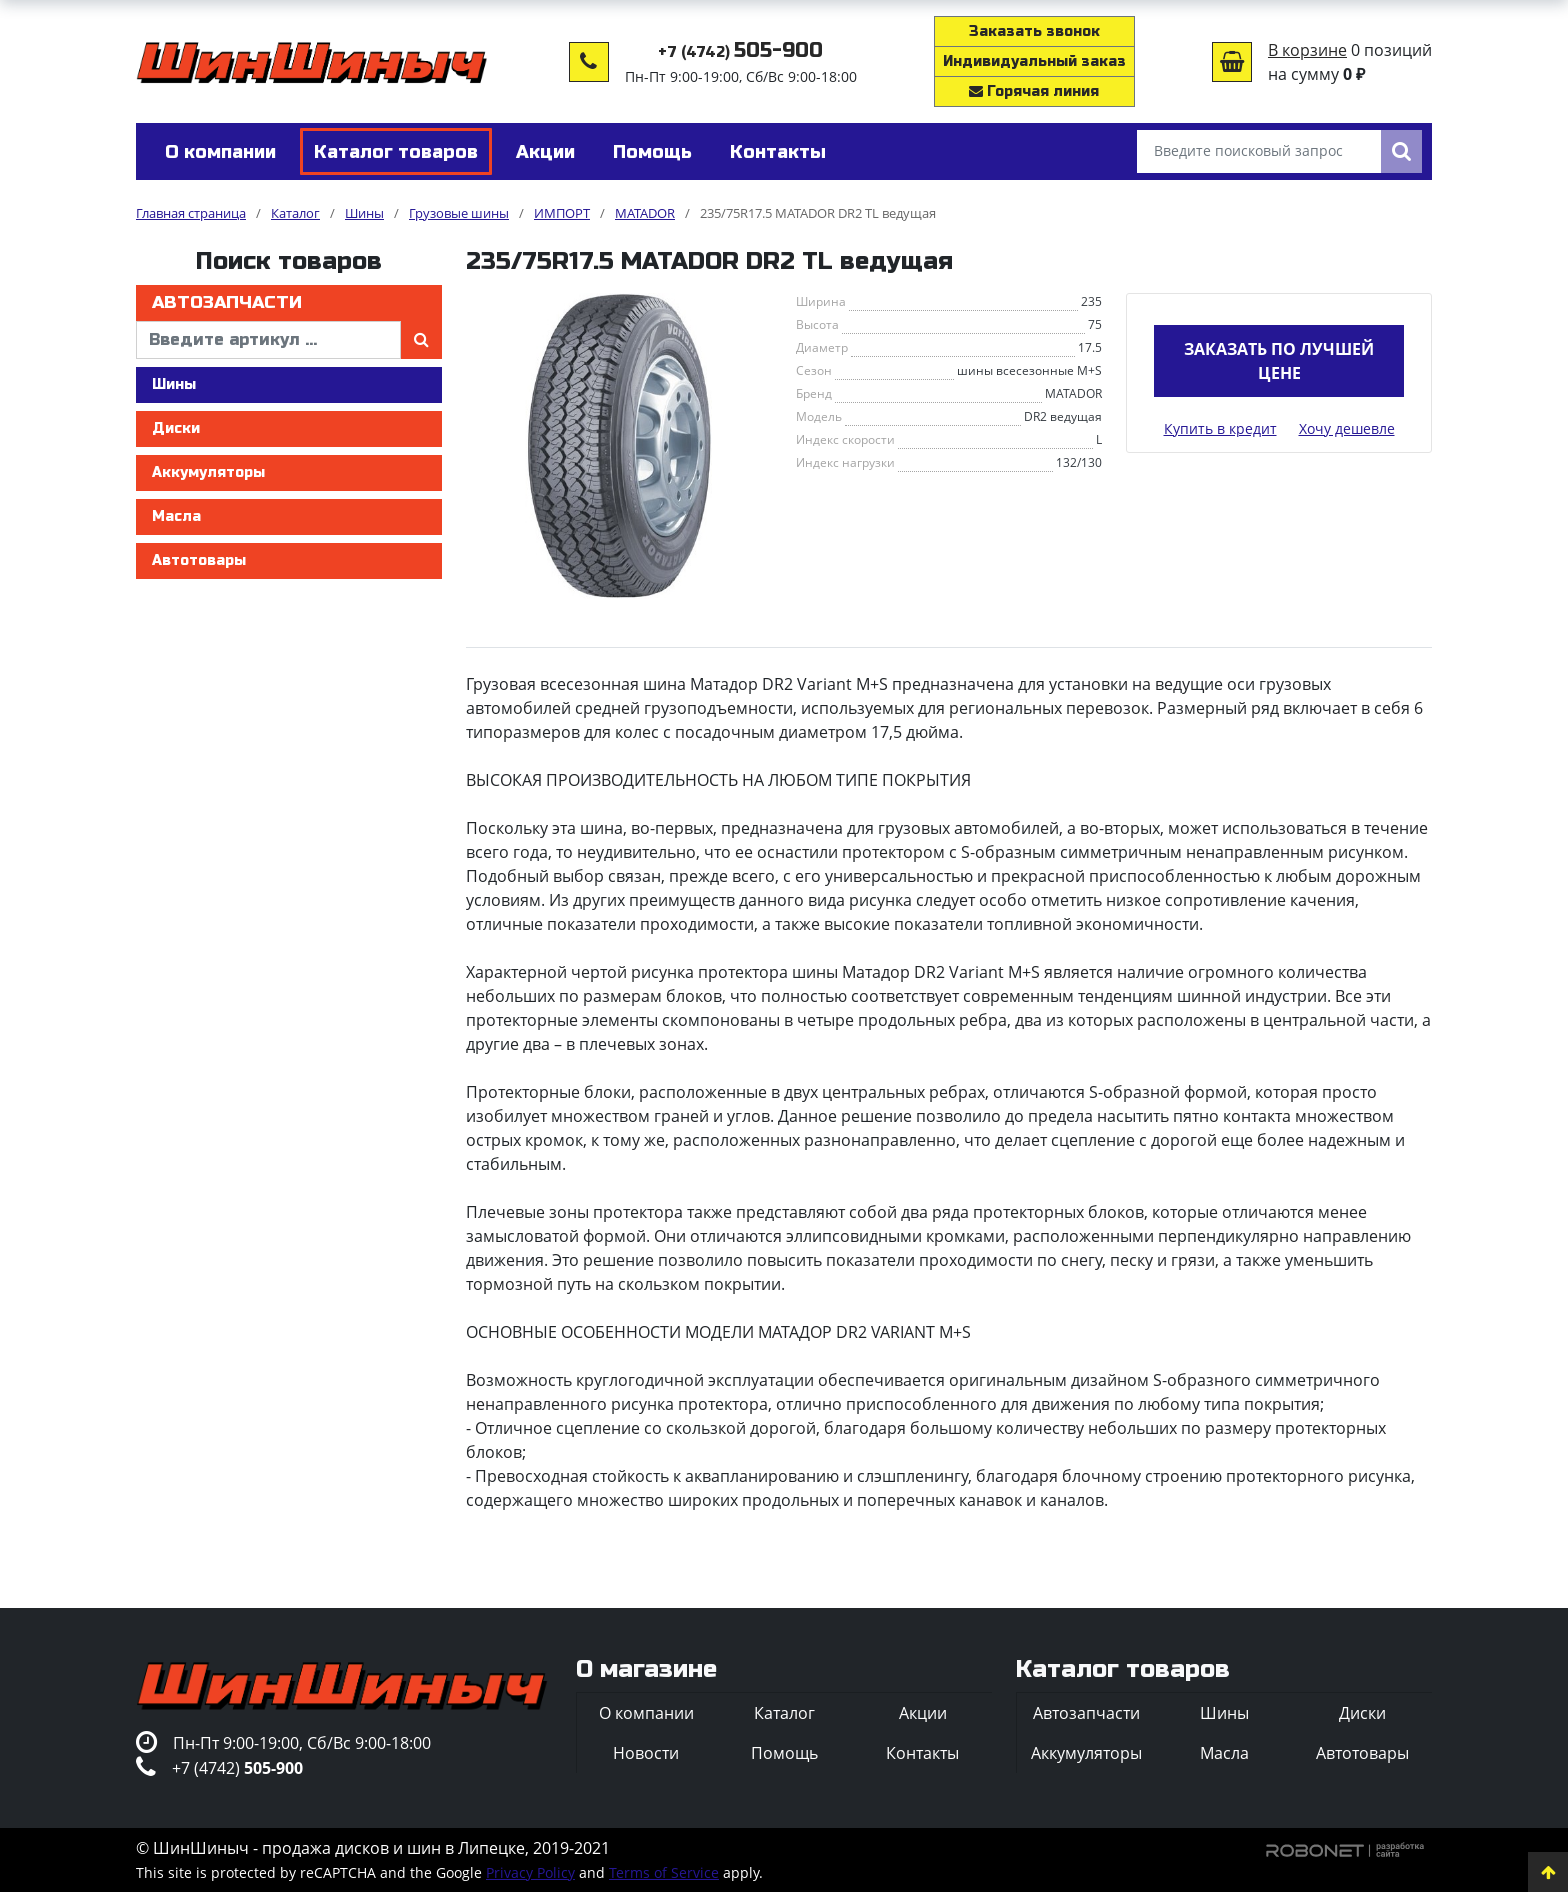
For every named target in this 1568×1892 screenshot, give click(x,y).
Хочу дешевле (1347, 428)
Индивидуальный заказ (1034, 61)
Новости (646, 1753)
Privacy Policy (530, 1872)
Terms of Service (664, 1872)
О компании (646, 1713)
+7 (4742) (740, 52)
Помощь (784, 1753)
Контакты (922, 1753)
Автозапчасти (227, 302)
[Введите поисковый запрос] (1259, 151)
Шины (174, 384)
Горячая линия (1034, 91)
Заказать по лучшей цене (1279, 361)
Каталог (784, 1713)
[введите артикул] (268, 340)
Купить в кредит (1220, 428)
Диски (176, 428)
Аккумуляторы (208, 472)
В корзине (1307, 50)
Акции (923, 1713)
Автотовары (199, 560)
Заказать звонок (1034, 31)
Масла (176, 516)
